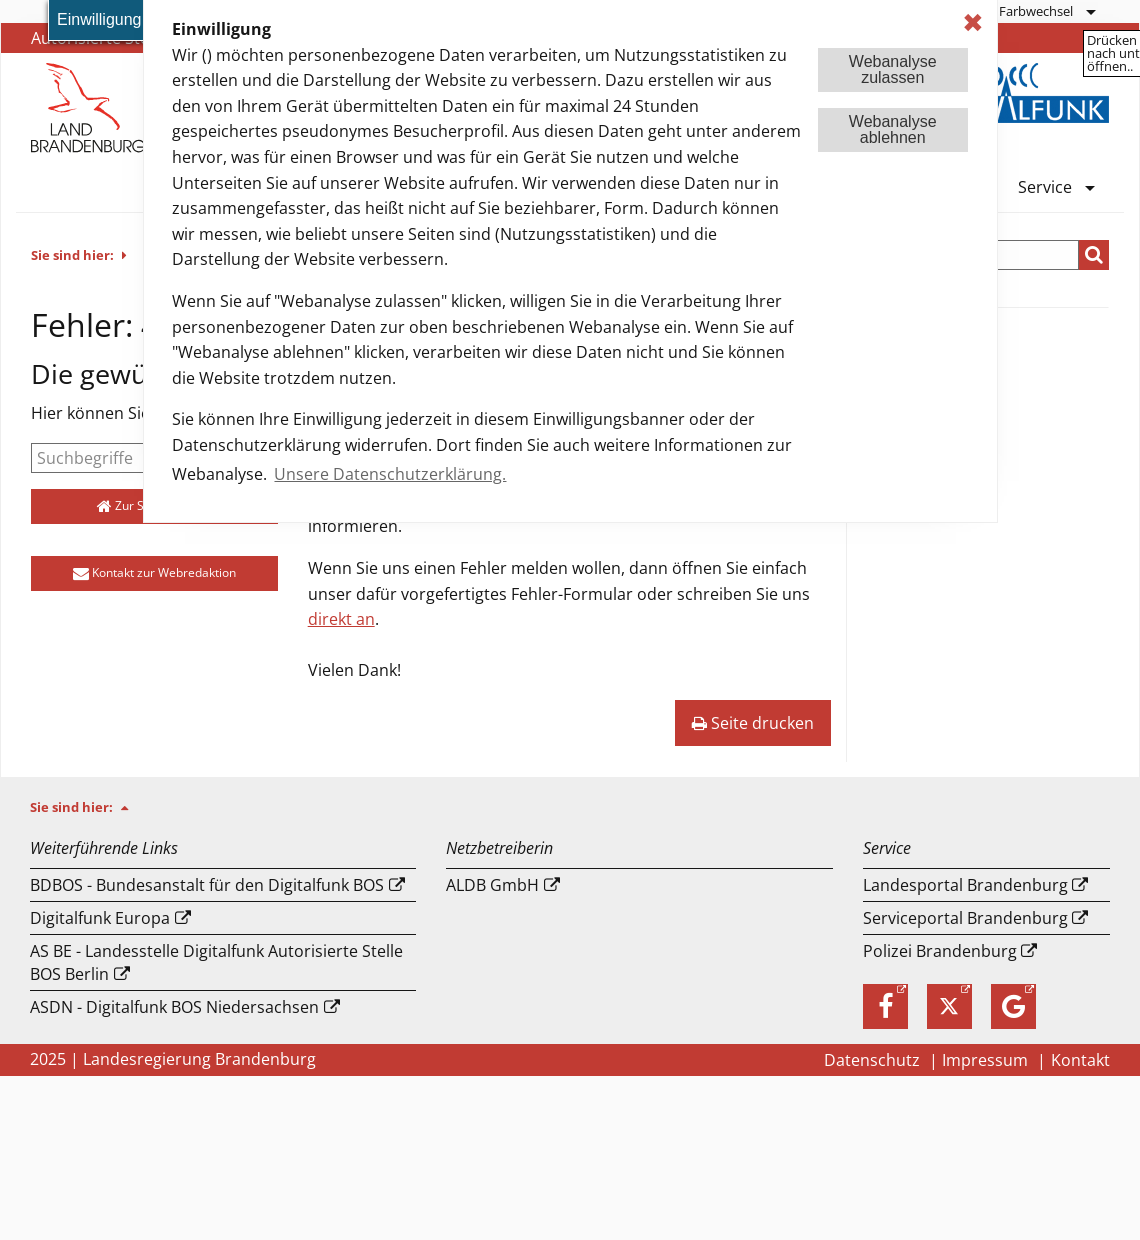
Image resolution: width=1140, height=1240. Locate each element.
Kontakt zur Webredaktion (154, 572)
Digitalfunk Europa (100, 918)
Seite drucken (753, 723)
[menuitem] (1046, 11)
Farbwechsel (1036, 11)
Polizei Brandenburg (940, 951)
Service (1045, 188)
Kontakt (1080, 1060)
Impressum (987, 1060)
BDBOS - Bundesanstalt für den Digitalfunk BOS (207, 885)
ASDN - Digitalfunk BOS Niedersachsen (174, 1007)
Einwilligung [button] (99, 19)
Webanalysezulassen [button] (893, 69)
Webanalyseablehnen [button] (893, 129)
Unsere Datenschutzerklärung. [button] (390, 474)
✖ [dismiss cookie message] (973, 22)
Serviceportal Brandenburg (965, 918)
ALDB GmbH (492, 885)
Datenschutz (874, 1060)
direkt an (341, 619)
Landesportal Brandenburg (965, 885)
